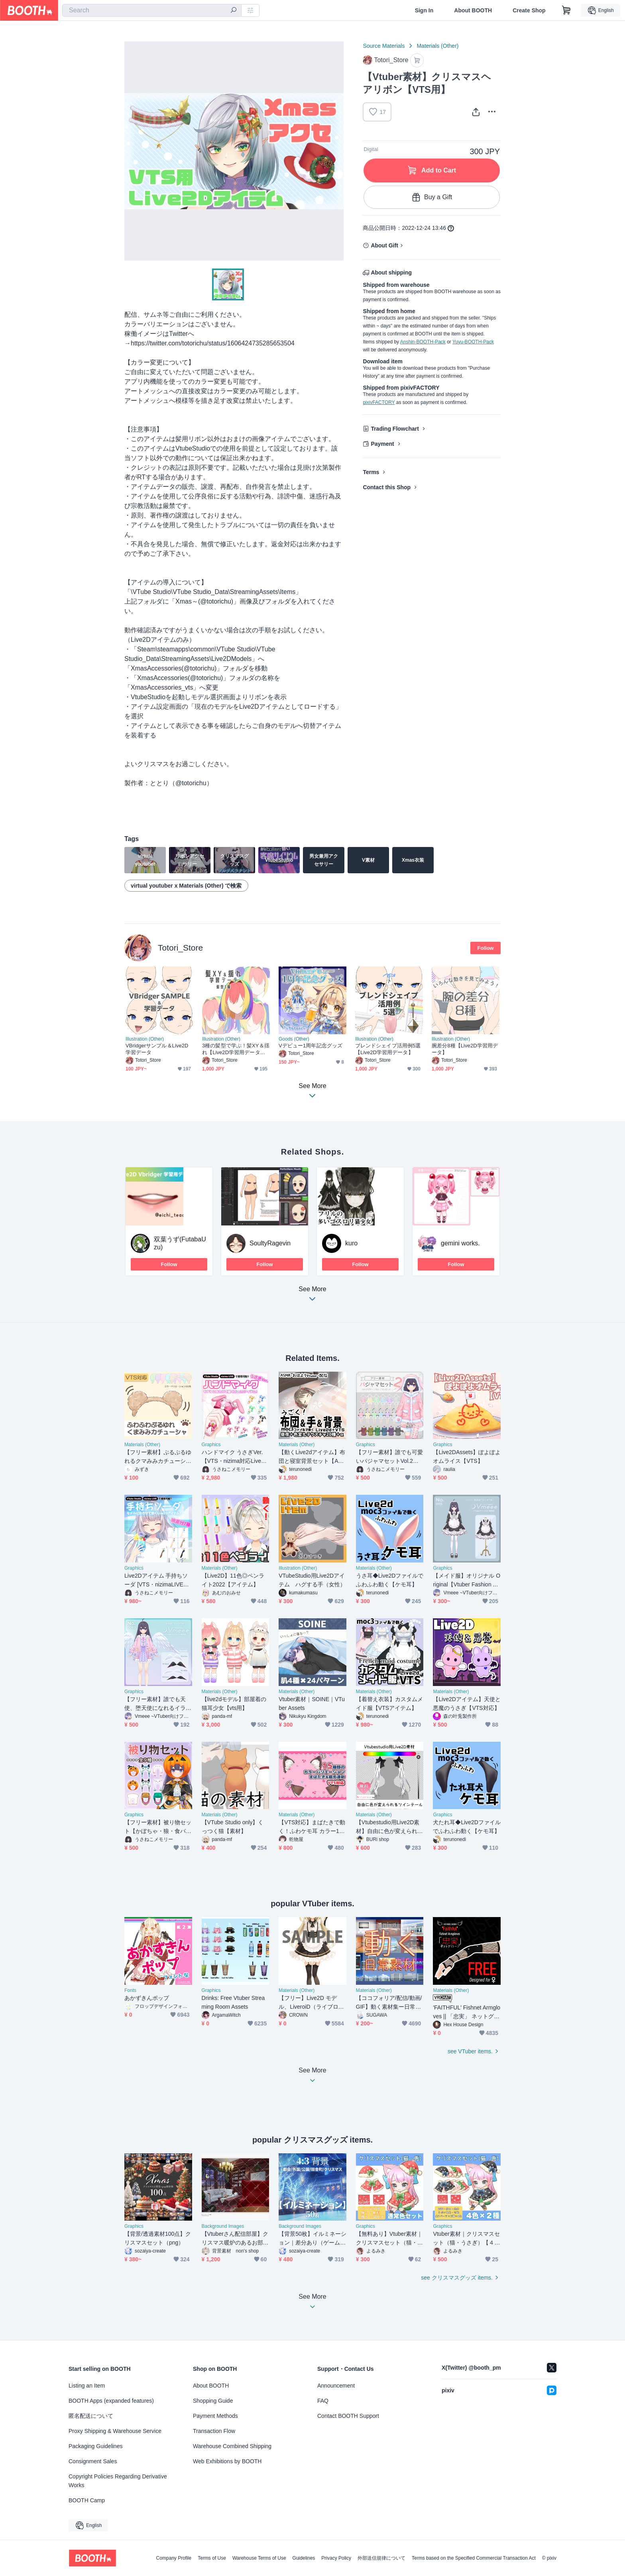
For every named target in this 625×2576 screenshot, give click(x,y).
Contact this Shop (387, 487)
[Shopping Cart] (566, 10)
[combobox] (152, 10)
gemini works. (460, 1243)
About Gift (384, 245)
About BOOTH (473, 10)
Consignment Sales (93, 2461)
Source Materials (384, 46)
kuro (351, 1243)
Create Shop (529, 10)
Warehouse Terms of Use (259, 2558)
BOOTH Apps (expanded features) (111, 2401)
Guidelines (304, 2558)
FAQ (322, 2401)
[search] (233, 10)
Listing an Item (87, 2385)
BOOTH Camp (87, 2500)
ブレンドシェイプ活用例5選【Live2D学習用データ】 (388, 1049)
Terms (371, 472)
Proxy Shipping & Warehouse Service (115, 2431)
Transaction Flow (214, 2431)
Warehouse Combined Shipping (232, 2446)
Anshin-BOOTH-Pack (423, 342)
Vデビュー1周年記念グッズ (310, 1046)
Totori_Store (180, 947)
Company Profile (173, 2558)
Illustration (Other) (145, 1039)
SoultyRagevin (270, 1243)
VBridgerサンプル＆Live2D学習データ (157, 1049)
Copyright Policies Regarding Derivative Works (118, 2480)
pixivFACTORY (379, 402)
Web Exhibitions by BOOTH (227, 2461)
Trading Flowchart (395, 428)
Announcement (336, 2385)
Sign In (424, 10)
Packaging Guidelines (95, 2446)
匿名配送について (91, 2416)
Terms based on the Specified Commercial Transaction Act (474, 2558)
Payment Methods (215, 2416)
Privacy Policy (336, 2558)
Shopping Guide (213, 2401)
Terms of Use (212, 2558)
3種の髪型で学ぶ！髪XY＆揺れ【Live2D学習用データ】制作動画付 (235, 1049)
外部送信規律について (381, 2558)
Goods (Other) (294, 1039)
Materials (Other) (437, 46)
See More (312, 1296)
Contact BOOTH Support (348, 2416)
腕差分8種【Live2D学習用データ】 (465, 1049)
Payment (382, 444)
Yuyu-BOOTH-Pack (473, 342)
